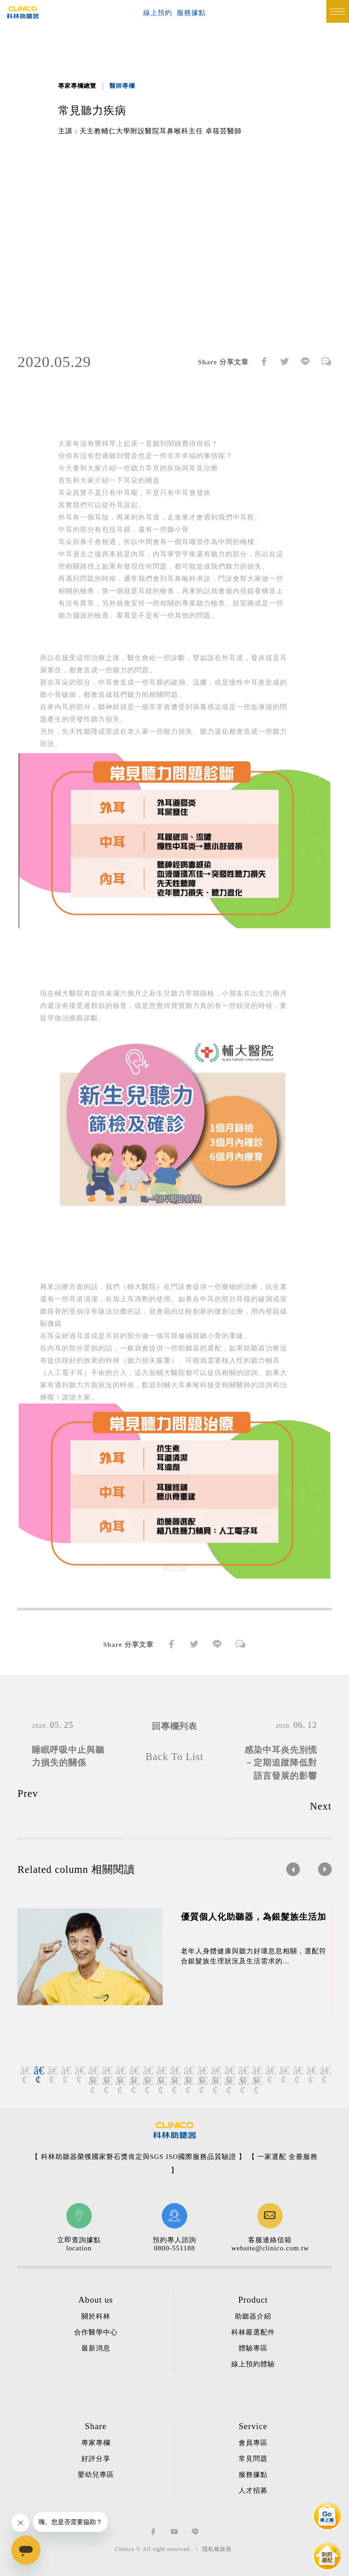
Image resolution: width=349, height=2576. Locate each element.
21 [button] (297, 2070)
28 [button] (147, 2081)
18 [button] (256, 2070)
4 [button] (65, 2070)
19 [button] (269, 2070)
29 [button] (160, 2081)
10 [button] (147, 2070)
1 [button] (24, 2070)
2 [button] (38, 2070)
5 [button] (79, 2070)
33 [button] (215, 2081)
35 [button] (242, 2081)
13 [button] (188, 2070)
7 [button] (106, 2070)
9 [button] (133, 2070)
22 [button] (310, 2070)
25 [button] (106, 2081)
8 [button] (120, 2070)
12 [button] (174, 2070)
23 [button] (324, 2070)
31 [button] (188, 2081)
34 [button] (229, 2081)
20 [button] (283, 2070)
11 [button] (160, 2070)
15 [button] (215, 2070)
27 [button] (133, 2081)
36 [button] (256, 2081)
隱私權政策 (217, 2549)
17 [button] (242, 2070)
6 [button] (92, 2070)
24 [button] (92, 2081)
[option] (174, 244)
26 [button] (120, 2081)
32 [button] (201, 2081)
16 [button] (229, 2070)
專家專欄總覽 (77, 85)
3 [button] (51, 2070)
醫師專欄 (122, 85)
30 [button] (174, 2081)
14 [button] (201, 2070)
